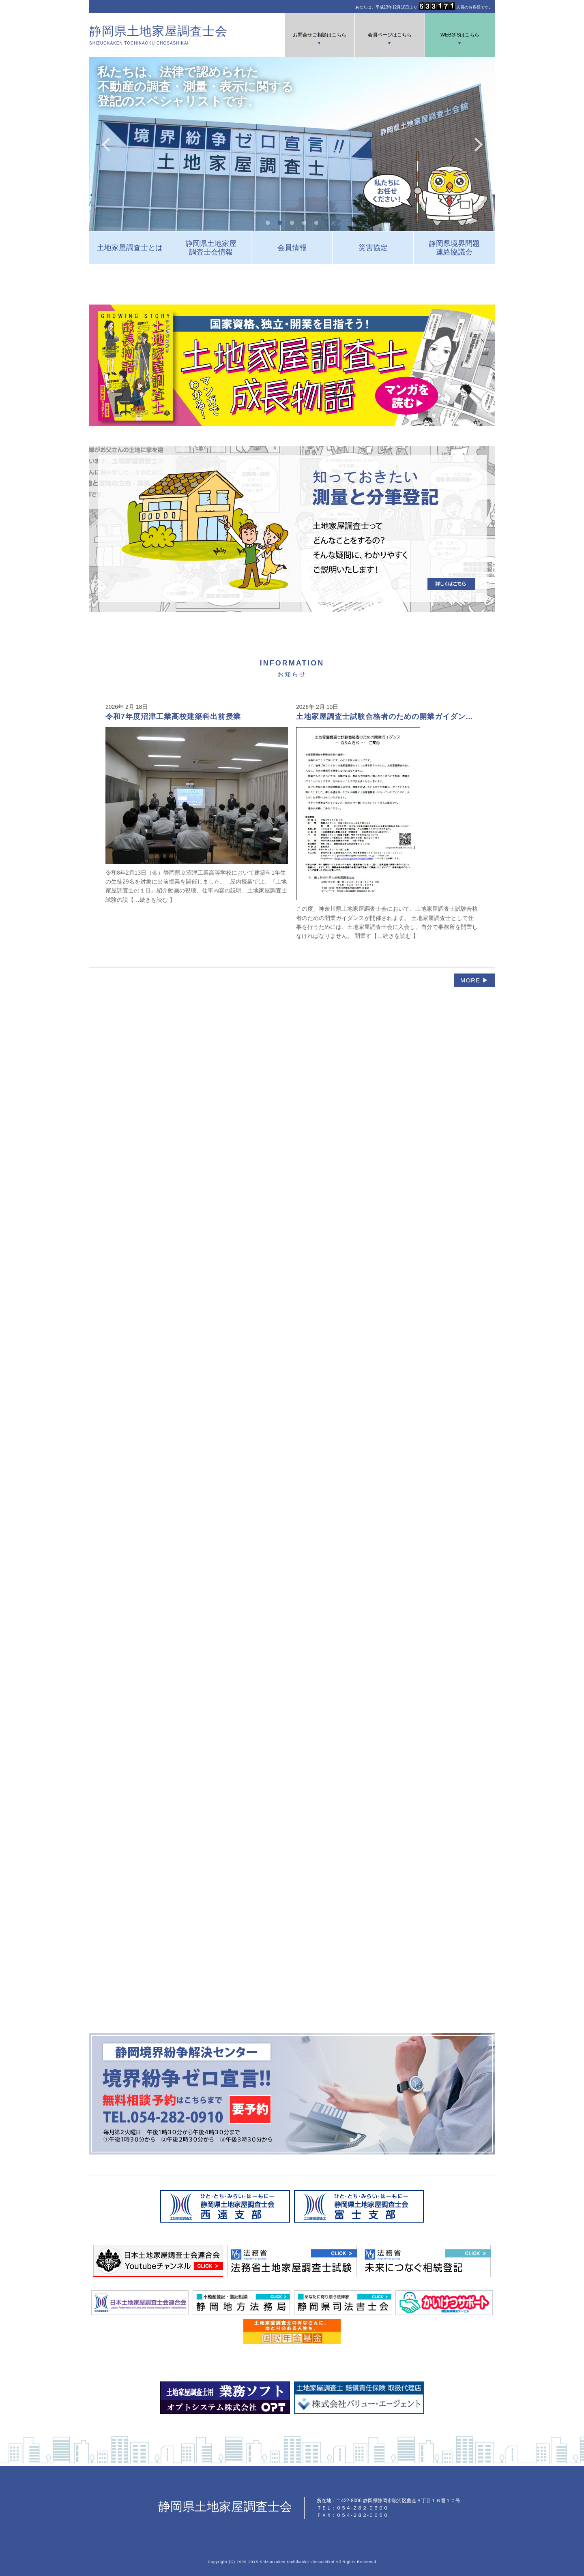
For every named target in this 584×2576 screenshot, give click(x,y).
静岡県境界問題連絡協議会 (454, 248)
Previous (105, 144)
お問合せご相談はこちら (319, 35)
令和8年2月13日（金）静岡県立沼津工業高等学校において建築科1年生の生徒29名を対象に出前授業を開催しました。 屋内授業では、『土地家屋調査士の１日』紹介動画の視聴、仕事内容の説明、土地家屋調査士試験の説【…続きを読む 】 (196, 808)
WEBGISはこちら (459, 35)
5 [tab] (316, 223)
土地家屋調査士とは (130, 248)
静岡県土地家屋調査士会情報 (210, 248)
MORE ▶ (474, 980)
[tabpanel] (292, 144)
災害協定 (373, 248)
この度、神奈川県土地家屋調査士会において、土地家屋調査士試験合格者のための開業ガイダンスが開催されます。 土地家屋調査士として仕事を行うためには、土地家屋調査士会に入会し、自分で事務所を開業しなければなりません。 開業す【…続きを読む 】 (387, 826)
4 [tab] (304, 223)
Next (478, 144)
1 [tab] (268, 223)
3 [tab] (292, 223)
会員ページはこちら (390, 35)
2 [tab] (280, 223)
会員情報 (292, 248)
